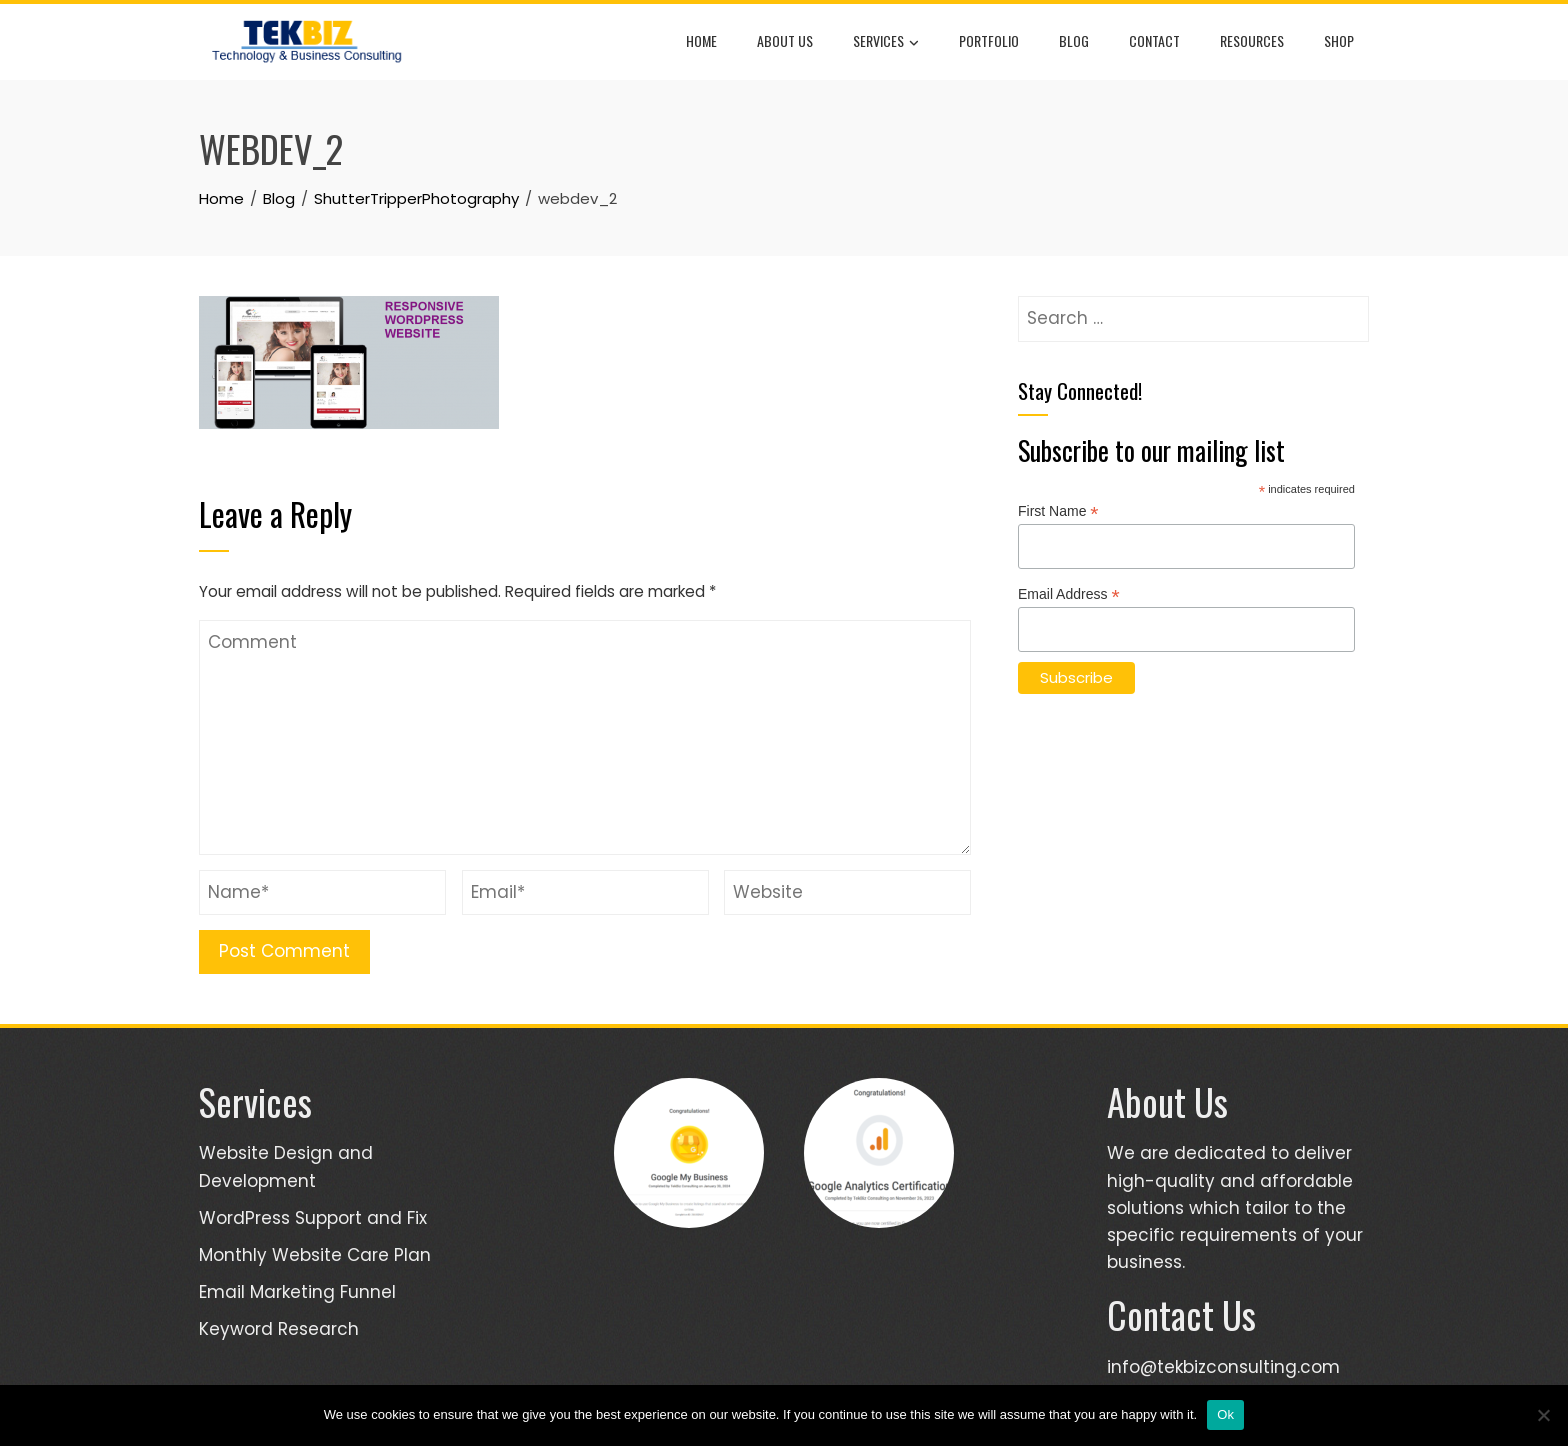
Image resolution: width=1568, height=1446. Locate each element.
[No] (1543, 1415)
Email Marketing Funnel (297, 1292)
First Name (1058, 511)
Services (886, 42)
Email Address (1069, 594)
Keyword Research (279, 1329)
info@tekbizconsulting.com (1223, 1367)
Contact (1154, 40)
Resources (1252, 40)
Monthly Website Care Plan (315, 1255)
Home (701, 40)
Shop (1339, 40)
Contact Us (1181, 1314)
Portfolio (989, 40)
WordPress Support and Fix (313, 1218)
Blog (1074, 40)
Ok (1225, 1414)
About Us (785, 40)
